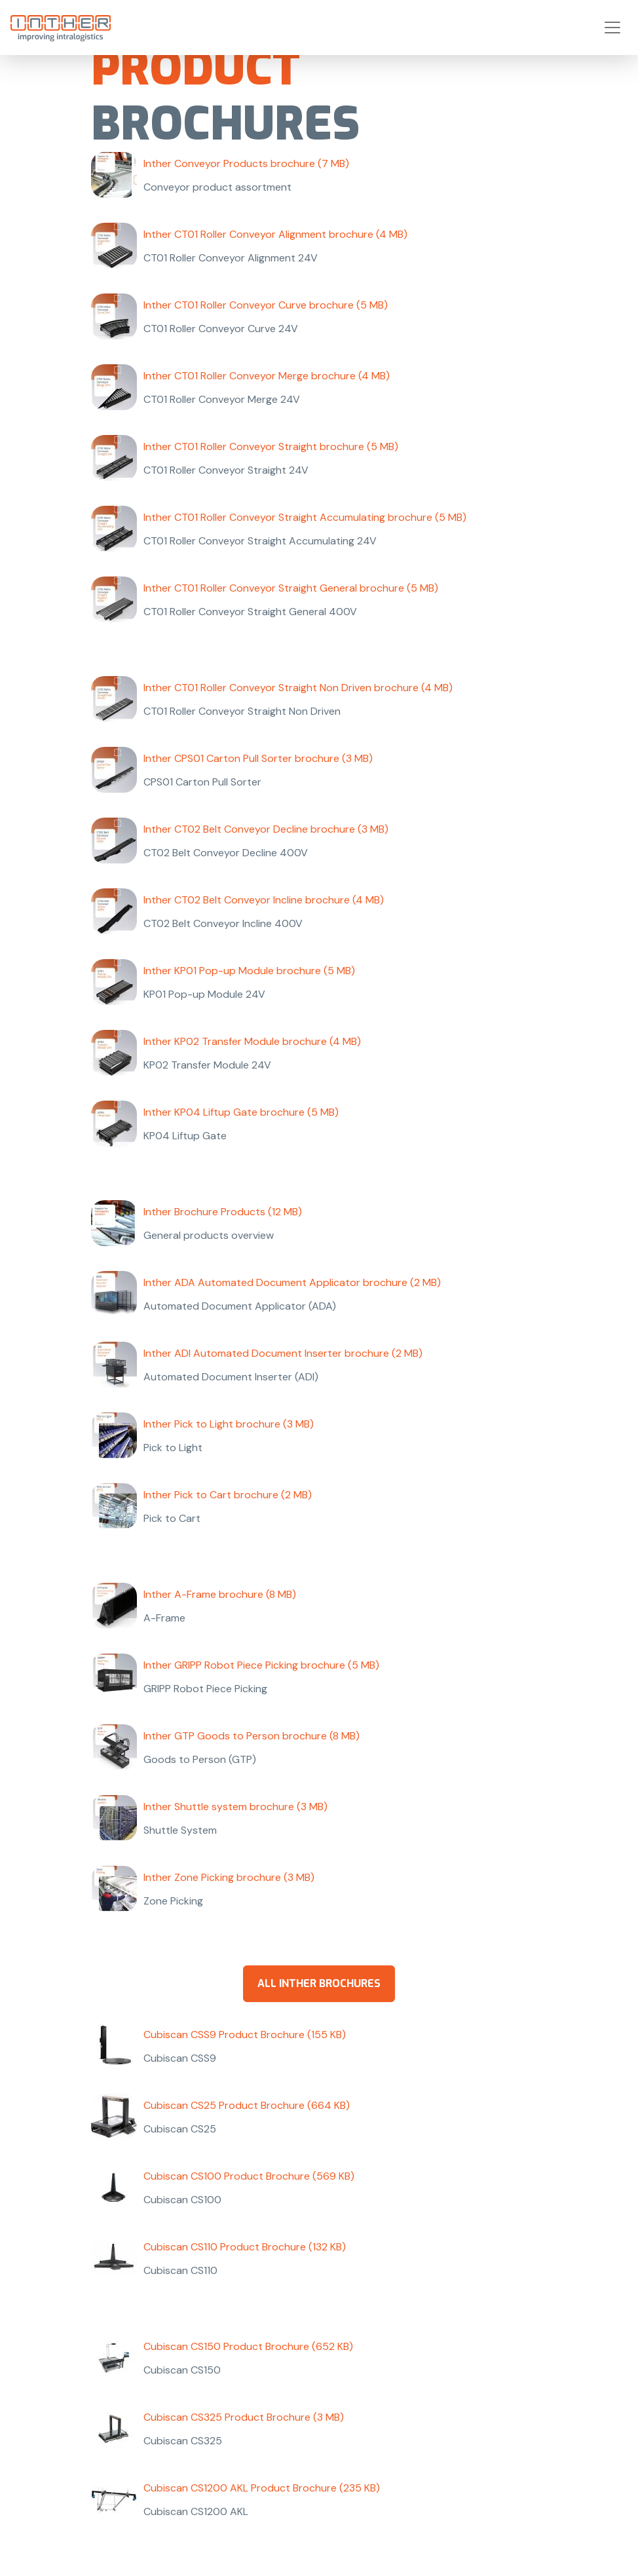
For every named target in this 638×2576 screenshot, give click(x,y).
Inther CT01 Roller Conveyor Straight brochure (270, 446)
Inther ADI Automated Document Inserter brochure (282, 1353)
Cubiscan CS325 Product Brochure (243, 2417)
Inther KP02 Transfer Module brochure (252, 1041)
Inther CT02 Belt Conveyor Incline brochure (263, 900)
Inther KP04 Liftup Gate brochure (241, 1112)
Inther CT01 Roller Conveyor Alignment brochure (275, 234)
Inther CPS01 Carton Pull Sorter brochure (258, 758)
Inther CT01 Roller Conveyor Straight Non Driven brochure (298, 687)
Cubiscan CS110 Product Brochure (244, 2247)
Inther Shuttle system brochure (235, 1806)
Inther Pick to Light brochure (228, 1424)
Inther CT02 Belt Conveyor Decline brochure (265, 829)
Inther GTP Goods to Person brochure (251, 1736)
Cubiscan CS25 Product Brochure (246, 2105)
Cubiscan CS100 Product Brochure (248, 2176)
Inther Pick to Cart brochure (227, 1495)
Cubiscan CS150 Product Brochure (248, 2346)
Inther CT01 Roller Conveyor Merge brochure (266, 376)
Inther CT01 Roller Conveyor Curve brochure (265, 305)
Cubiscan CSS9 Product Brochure (244, 2034)
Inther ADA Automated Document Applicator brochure (292, 1282)
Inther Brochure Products (222, 1212)
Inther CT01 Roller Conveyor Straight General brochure (290, 588)
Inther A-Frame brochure (219, 1594)
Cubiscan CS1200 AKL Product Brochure (261, 2488)
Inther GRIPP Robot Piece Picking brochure (261, 1665)
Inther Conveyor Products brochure (246, 163)
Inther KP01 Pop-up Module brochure (249, 970)
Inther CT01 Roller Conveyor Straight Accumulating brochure (304, 517)
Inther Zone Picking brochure (228, 1877)
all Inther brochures (319, 1983)
